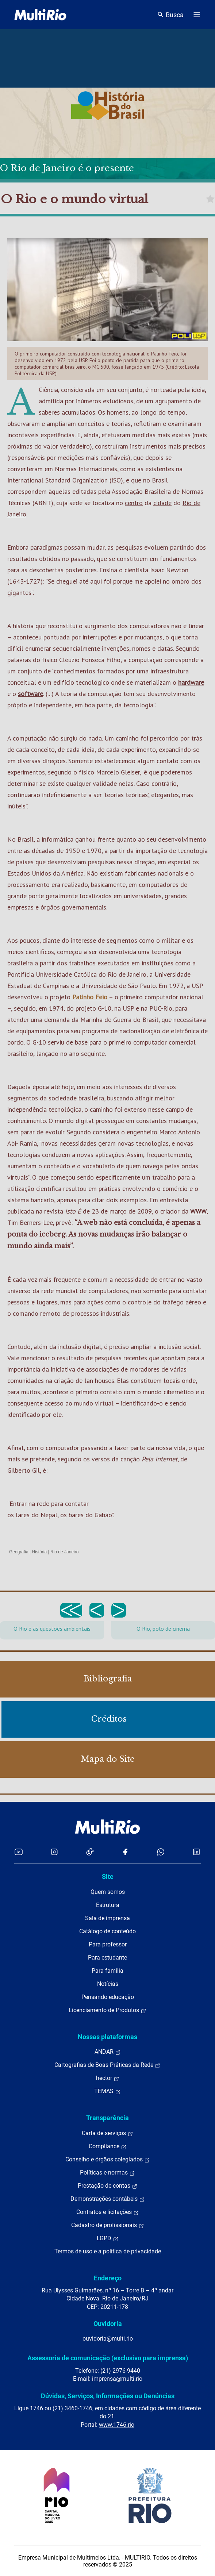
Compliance (108, 2146)
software (30, 693)
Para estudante (107, 1957)
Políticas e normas (107, 2172)
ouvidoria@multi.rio (107, 2338)
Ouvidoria (107, 2323)
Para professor (108, 1944)
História (39, 1551)
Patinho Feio (89, 997)
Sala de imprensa (107, 1918)
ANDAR (108, 2052)
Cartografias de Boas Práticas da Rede (107, 2065)
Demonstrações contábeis (107, 2199)
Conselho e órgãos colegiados (107, 2159)
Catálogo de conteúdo (107, 1931)
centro (134, 503)
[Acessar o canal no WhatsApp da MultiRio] (160, 1851)
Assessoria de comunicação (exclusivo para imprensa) (107, 2358)
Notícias (107, 1983)
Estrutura (107, 1905)
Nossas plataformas (107, 2037)
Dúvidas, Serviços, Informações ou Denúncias (107, 2396)
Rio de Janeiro (64, 1551)
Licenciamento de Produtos (107, 2010)
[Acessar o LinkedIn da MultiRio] (196, 1851)
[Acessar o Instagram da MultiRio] (54, 1851)
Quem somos (108, 1891)
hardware (191, 682)
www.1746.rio (116, 2424)
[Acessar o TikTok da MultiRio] (90, 1851)
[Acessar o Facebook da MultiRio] (125, 1851)
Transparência (107, 2118)
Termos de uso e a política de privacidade (107, 2251)
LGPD (108, 2238)
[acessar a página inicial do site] (40, 14)
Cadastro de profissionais (107, 2225)
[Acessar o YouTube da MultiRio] (18, 1851)
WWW (198, 1211)
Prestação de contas (108, 2185)
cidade (162, 503)
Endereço (108, 2278)
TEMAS (107, 2091)
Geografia (18, 1551)
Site (108, 1876)
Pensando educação (107, 1996)
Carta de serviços (107, 2133)
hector (107, 2078)
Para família (107, 1970)
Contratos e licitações (107, 2212)
